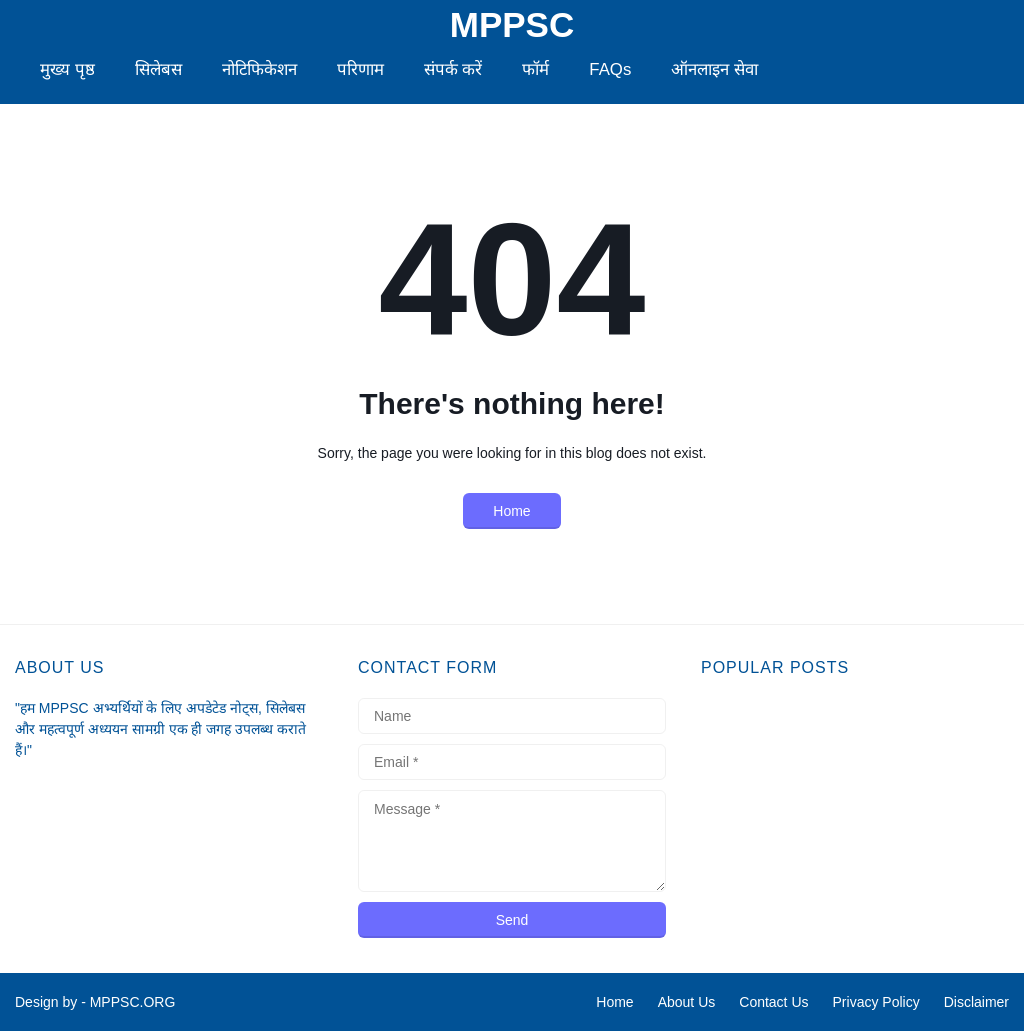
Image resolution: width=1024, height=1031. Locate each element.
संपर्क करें (453, 69)
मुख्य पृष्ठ (67, 69)
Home (511, 511)
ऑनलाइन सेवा (714, 69)
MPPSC (512, 25)
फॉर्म (535, 69)
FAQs (610, 69)
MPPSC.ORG (133, 1002)
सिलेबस (158, 69)
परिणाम (360, 69)
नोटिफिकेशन (259, 69)
